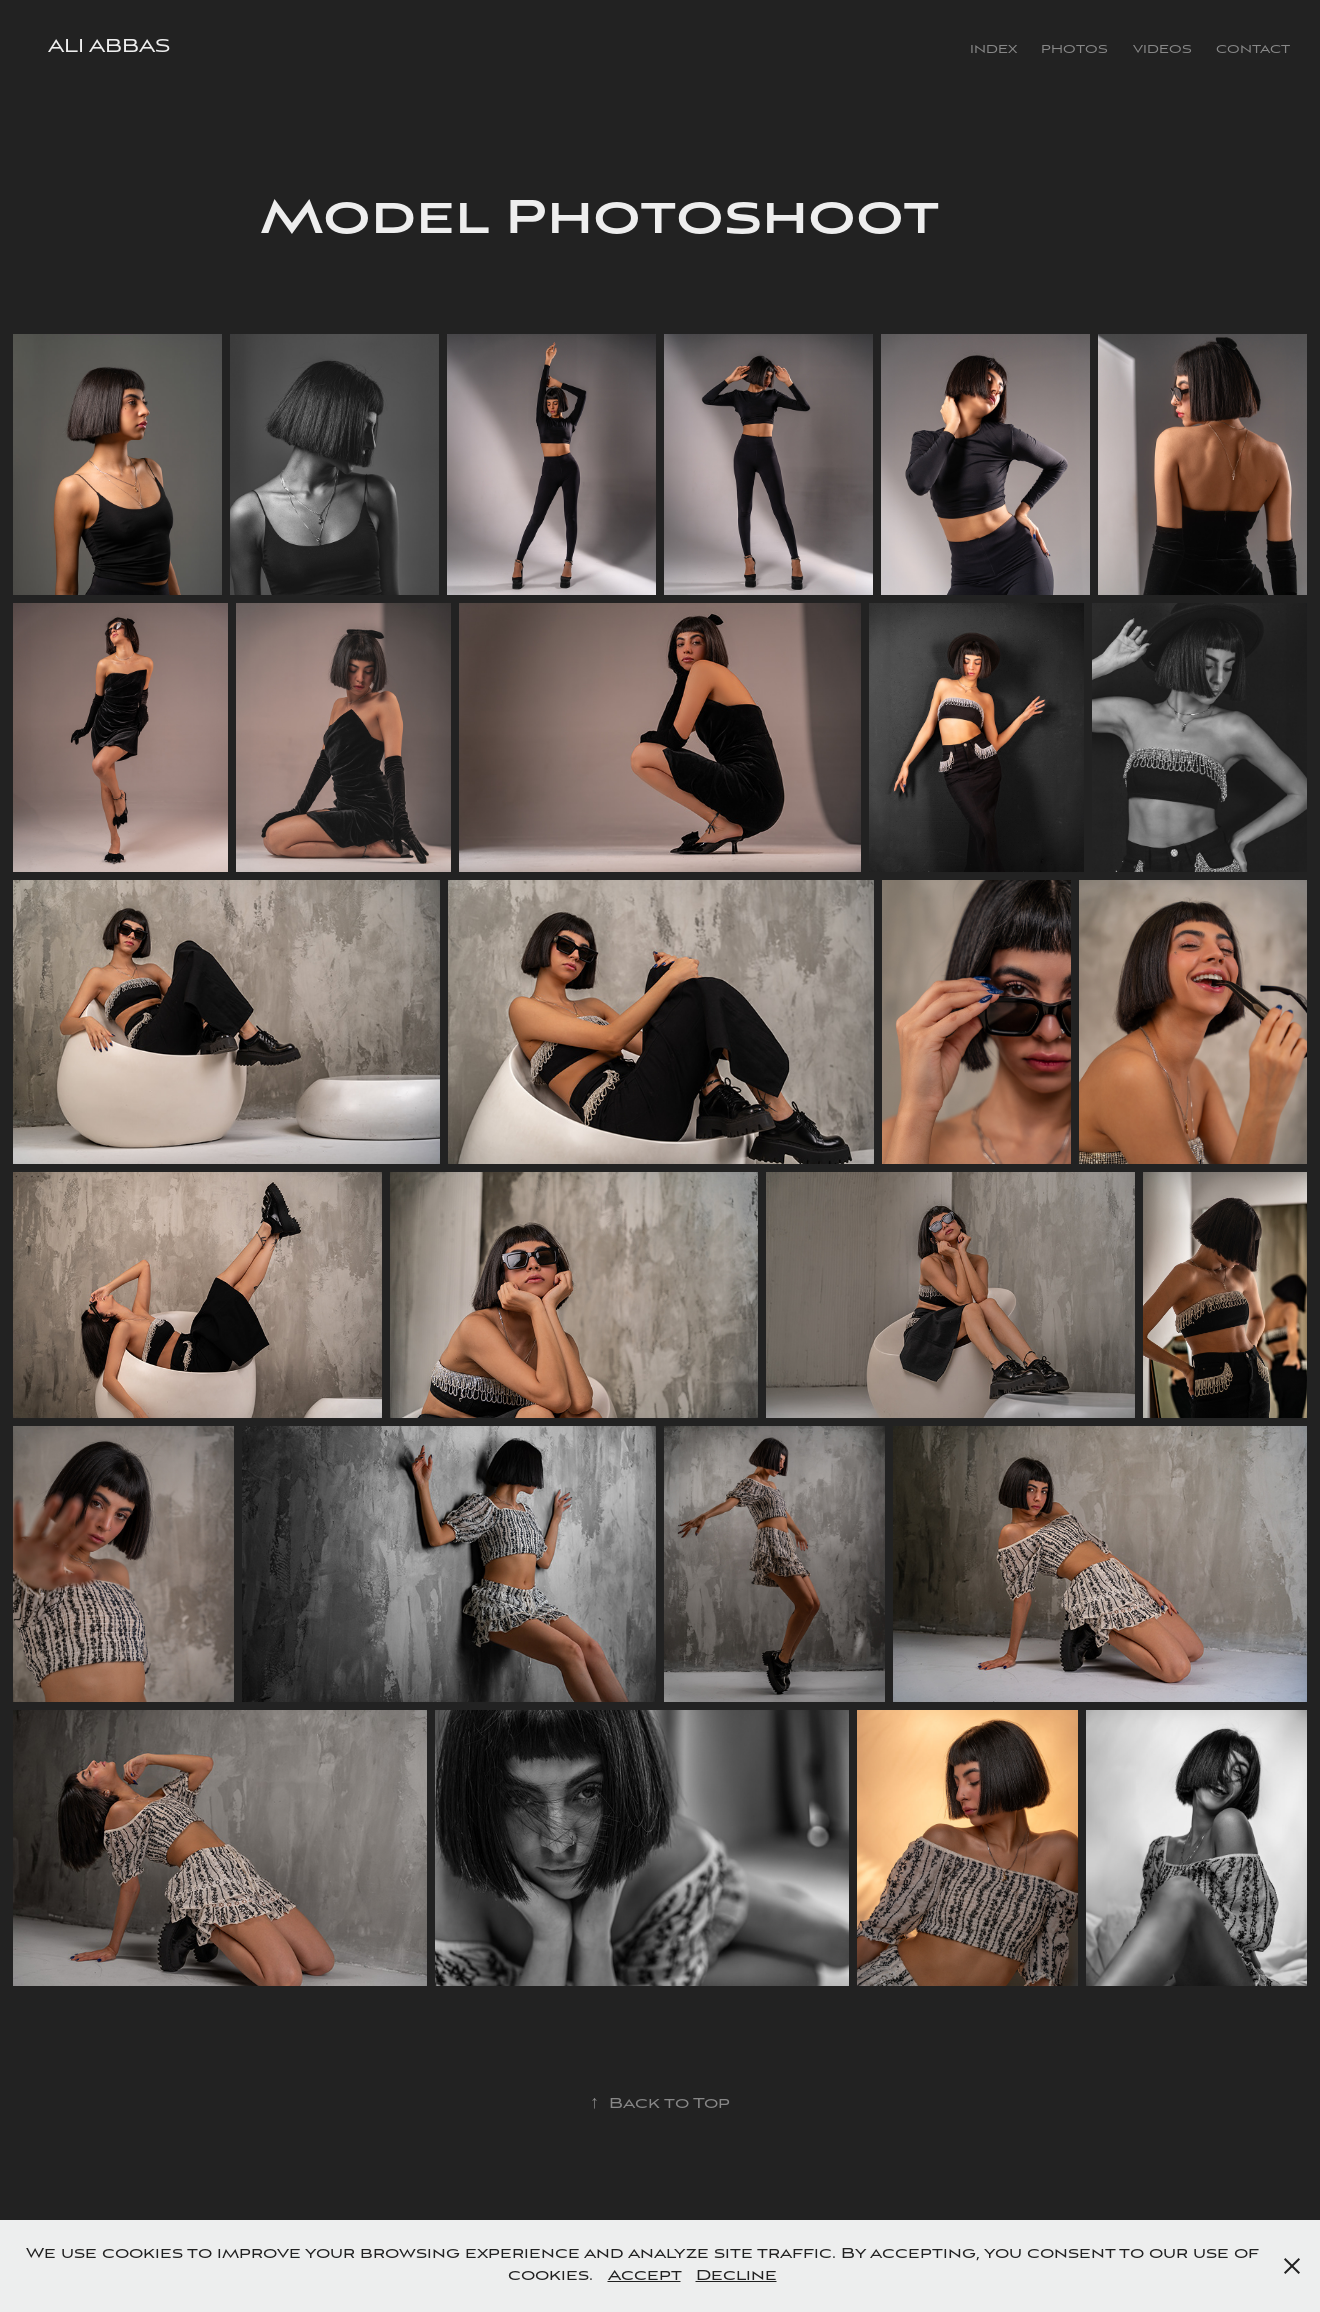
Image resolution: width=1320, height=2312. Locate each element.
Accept (644, 2276)
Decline (736, 2276)
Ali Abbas (109, 47)
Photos (1074, 49)
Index (993, 49)
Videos (1162, 49)
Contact (1253, 49)
